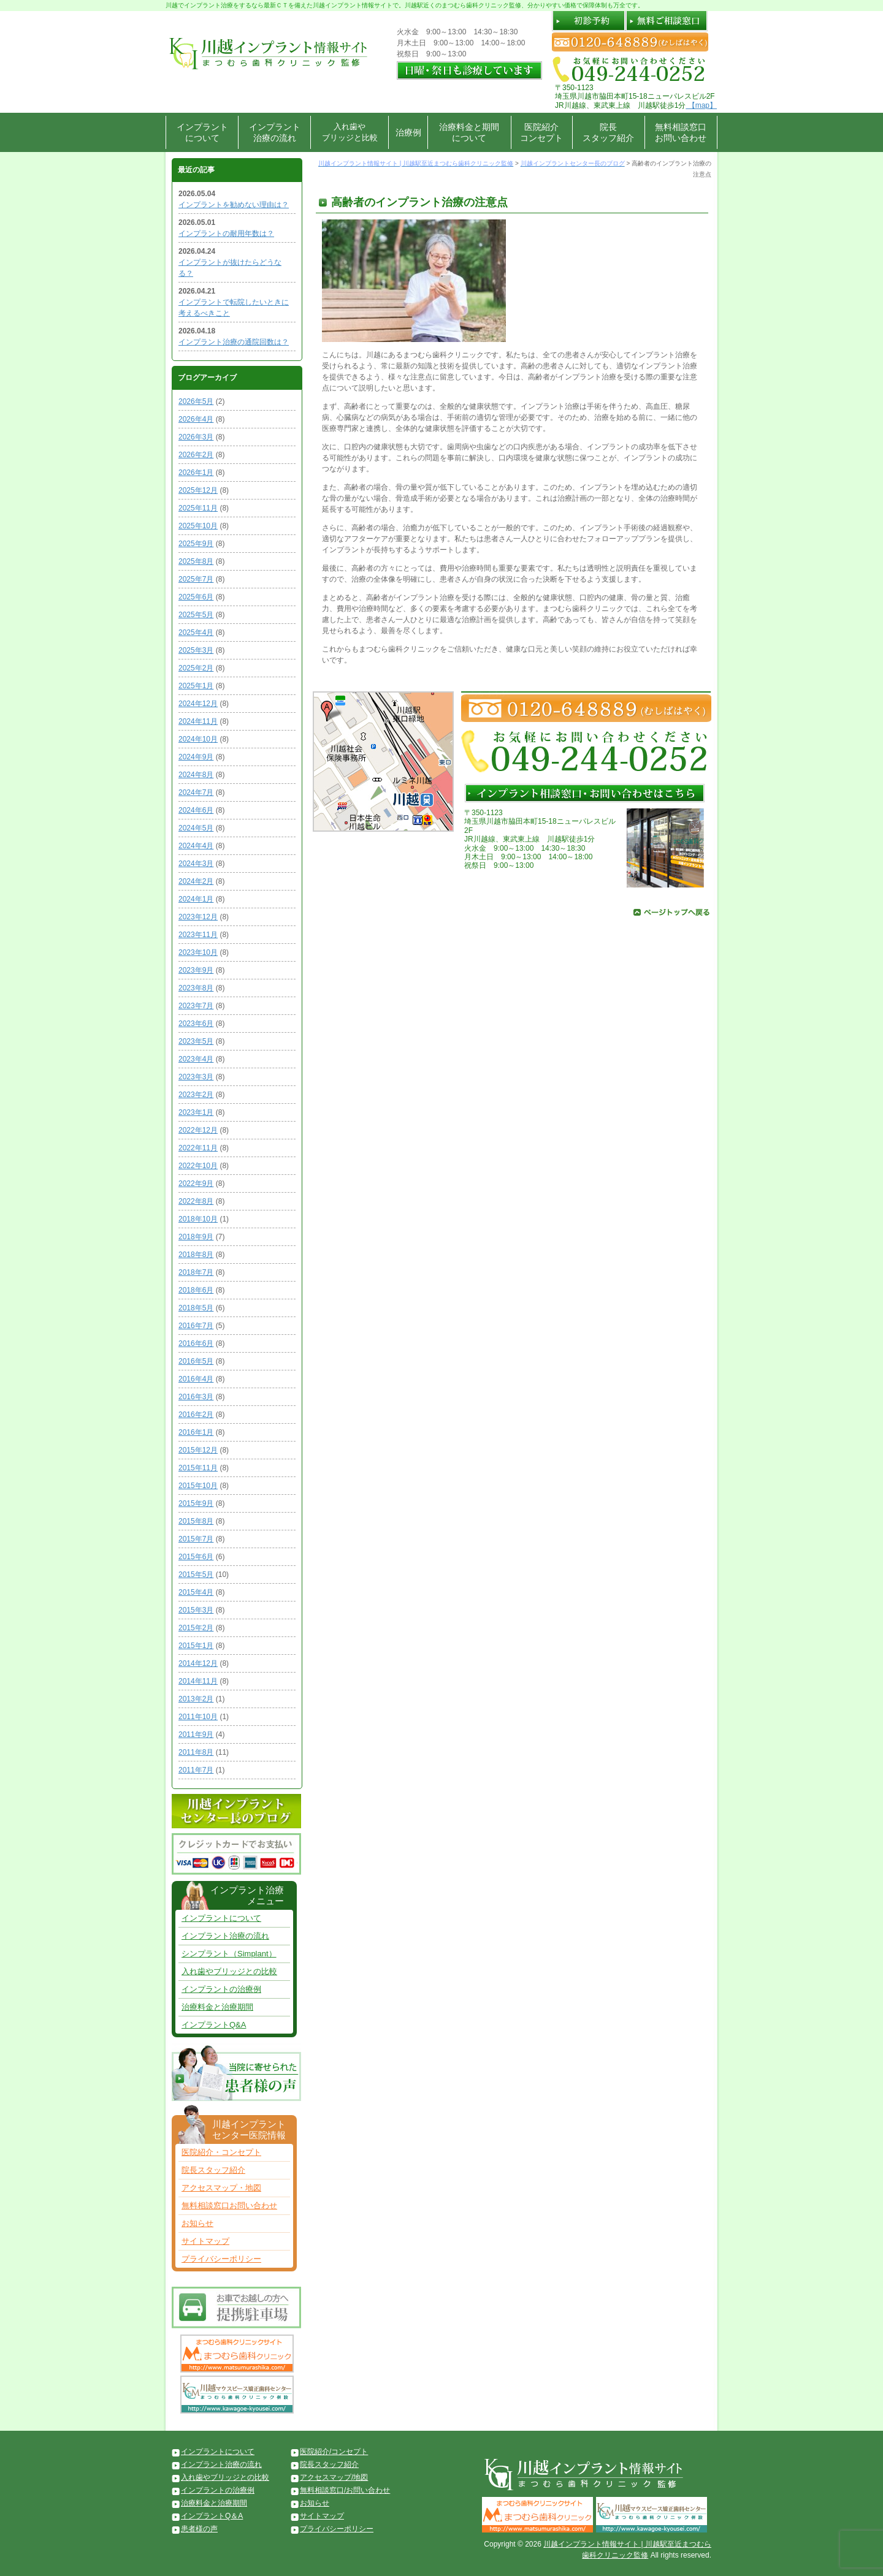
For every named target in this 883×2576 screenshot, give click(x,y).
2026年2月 (195, 454)
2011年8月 (195, 1752)
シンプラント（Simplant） (229, 1953)
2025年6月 (195, 597)
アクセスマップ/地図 (334, 2477)
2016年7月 (195, 1325)
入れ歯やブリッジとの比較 (229, 1971)
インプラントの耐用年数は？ (226, 233)
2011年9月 (195, 1734)
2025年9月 (195, 543)
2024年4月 (195, 846)
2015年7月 (195, 1539)
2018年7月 (195, 1272)
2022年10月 (198, 1165)
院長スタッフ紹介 (608, 132)
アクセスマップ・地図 (221, 2187)
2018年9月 (195, 1237)
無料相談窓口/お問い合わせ (345, 2490)
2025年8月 (195, 561)
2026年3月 (195, 437)
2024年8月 (195, 774)
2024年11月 (198, 721)
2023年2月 (195, 1094)
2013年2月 (195, 1699)
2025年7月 (195, 579)
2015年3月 (195, 1610)
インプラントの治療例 (221, 1989)
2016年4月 (195, 1379)
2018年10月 (198, 1219)
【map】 (701, 105)
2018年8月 (195, 1254)
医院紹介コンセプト (541, 132)
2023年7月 (195, 1005)
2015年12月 (198, 1450)
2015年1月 (195, 1645)
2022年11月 (198, 1148)
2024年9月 (195, 757)
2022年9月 (195, 1183)
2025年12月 (198, 490)
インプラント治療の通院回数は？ (233, 342)
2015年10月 (198, 1485)
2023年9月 (195, 970)
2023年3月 (195, 1077)
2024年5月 (195, 828)
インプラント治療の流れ (274, 132)
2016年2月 (195, 1414)
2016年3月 (195, 1396)
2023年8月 (195, 988)
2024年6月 (195, 810)
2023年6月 (195, 1023)
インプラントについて (202, 132)
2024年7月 (195, 792)
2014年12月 (198, 1663)
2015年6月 (195, 1556)
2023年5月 (195, 1041)
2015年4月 (195, 1592)
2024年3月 (195, 863)
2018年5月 (195, 1308)
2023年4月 (195, 1059)
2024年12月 (198, 703)
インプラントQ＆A (212, 2516)
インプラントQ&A (214, 2024)
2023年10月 (198, 952)
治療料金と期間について (469, 132)
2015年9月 (195, 1503)
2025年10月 (198, 526)
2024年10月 (198, 739)
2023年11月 (198, 934)
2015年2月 (195, 1628)
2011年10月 (198, 1716)
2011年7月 (195, 1770)
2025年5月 (195, 614)
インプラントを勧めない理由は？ (233, 204)
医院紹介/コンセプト (334, 2451)
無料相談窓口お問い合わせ (680, 132)
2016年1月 (195, 1432)
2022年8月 (195, 1201)
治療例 (408, 132)
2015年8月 (195, 1521)
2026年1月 (195, 472)
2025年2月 (195, 668)
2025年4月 (195, 632)
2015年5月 (195, 1574)
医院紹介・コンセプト (221, 2152)
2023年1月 (195, 1112)
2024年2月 (195, 881)
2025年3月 (195, 650)
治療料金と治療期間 (217, 2007)
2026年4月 (195, 419)
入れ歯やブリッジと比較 (350, 132)
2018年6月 (195, 1290)
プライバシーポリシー (221, 2258)
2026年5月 (195, 401)
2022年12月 (198, 1130)
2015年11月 (198, 1468)
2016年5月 (195, 1361)
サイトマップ (205, 2241)
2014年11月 (198, 1681)
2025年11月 (198, 508)
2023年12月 (198, 917)
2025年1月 (195, 686)
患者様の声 (199, 2529)
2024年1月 (195, 899)
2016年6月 (195, 1343)
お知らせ (197, 2223)
